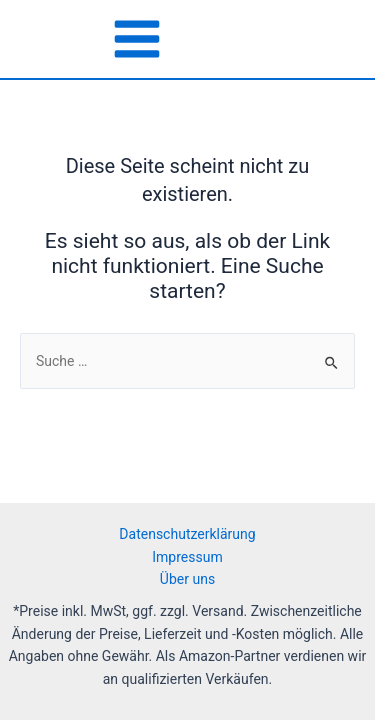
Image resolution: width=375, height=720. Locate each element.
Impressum (187, 557)
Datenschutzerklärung (187, 534)
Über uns (187, 579)
